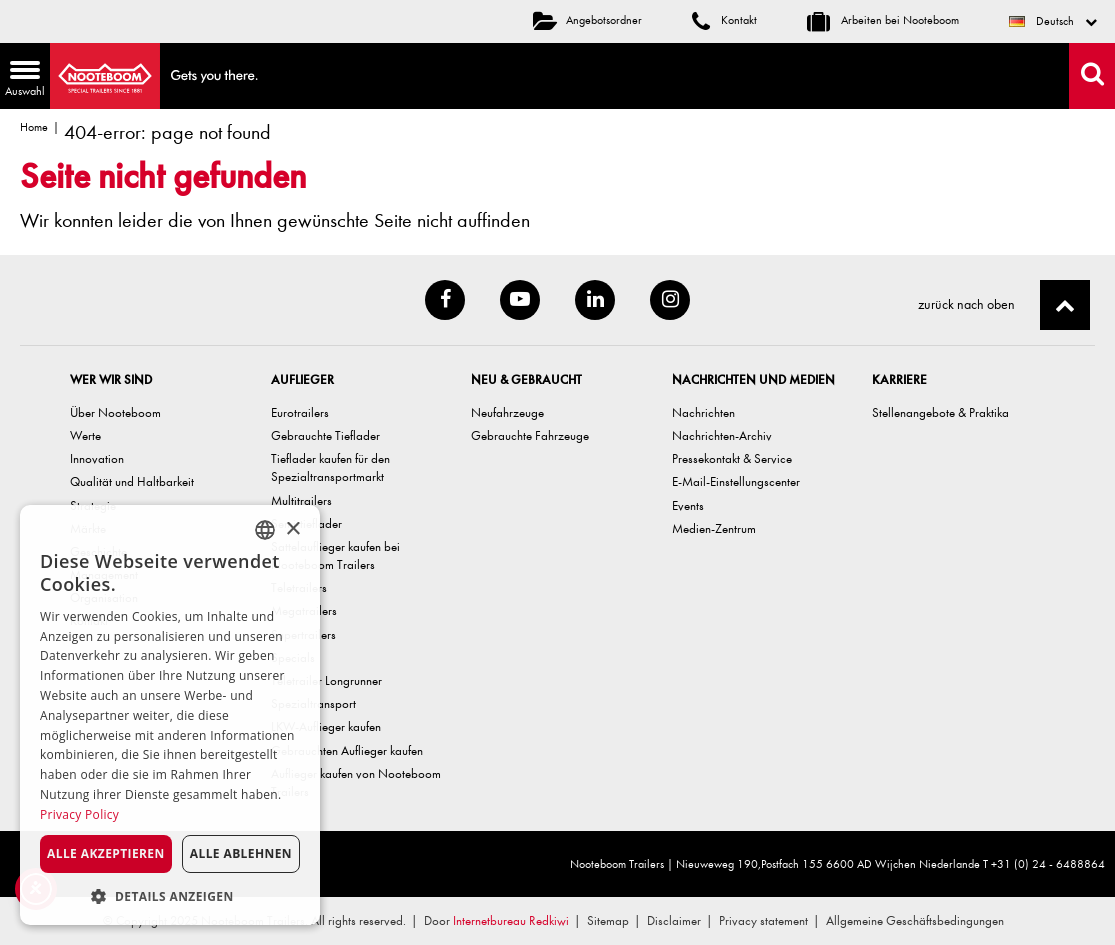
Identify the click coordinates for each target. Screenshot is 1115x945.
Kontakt (724, 20)
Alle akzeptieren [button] (106, 853)
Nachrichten (703, 412)
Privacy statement (763, 920)
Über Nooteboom (115, 412)
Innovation (97, 458)
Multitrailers (301, 500)
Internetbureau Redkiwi (511, 920)
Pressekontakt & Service (732, 458)
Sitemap (608, 920)
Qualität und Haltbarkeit (132, 481)
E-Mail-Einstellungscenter (736, 481)
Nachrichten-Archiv (722, 435)
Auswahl (22, 80)
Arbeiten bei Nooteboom (883, 20)
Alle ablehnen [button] (241, 853)
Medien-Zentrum (714, 528)
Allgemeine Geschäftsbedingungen (915, 920)
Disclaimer (674, 920)
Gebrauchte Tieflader (325, 435)
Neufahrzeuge (507, 412)
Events (688, 505)
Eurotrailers (300, 412)
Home (34, 127)
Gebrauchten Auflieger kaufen (347, 750)
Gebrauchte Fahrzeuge (530, 435)
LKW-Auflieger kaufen (326, 726)
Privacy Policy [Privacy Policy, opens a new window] (79, 814)
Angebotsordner (587, 20)
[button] (170, 895)
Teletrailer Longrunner (326, 680)
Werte (85, 435)
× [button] (292, 529)
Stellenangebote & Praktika (940, 412)
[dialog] (170, 715)
